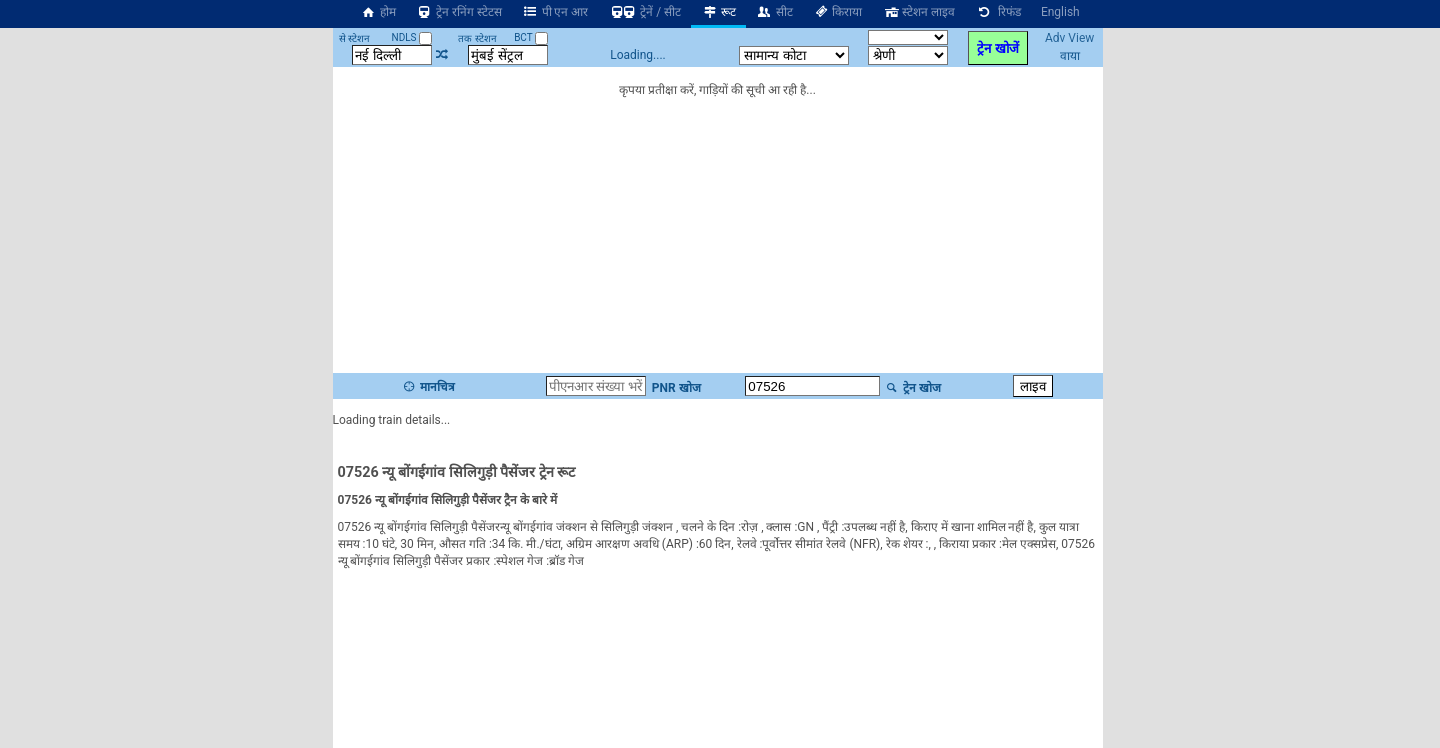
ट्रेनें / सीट (644, 12)
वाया (1070, 56)
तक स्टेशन (477, 38)
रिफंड (998, 12)
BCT (531, 37)
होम (378, 12)
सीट (774, 12)
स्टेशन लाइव (918, 12)
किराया (838, 12)
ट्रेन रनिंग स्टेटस (459, 12)
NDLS (412, 37)
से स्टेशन (354, 38)
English (1060, 12)
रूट (718, 12)
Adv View (1069, 38)
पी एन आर (555, 12)
